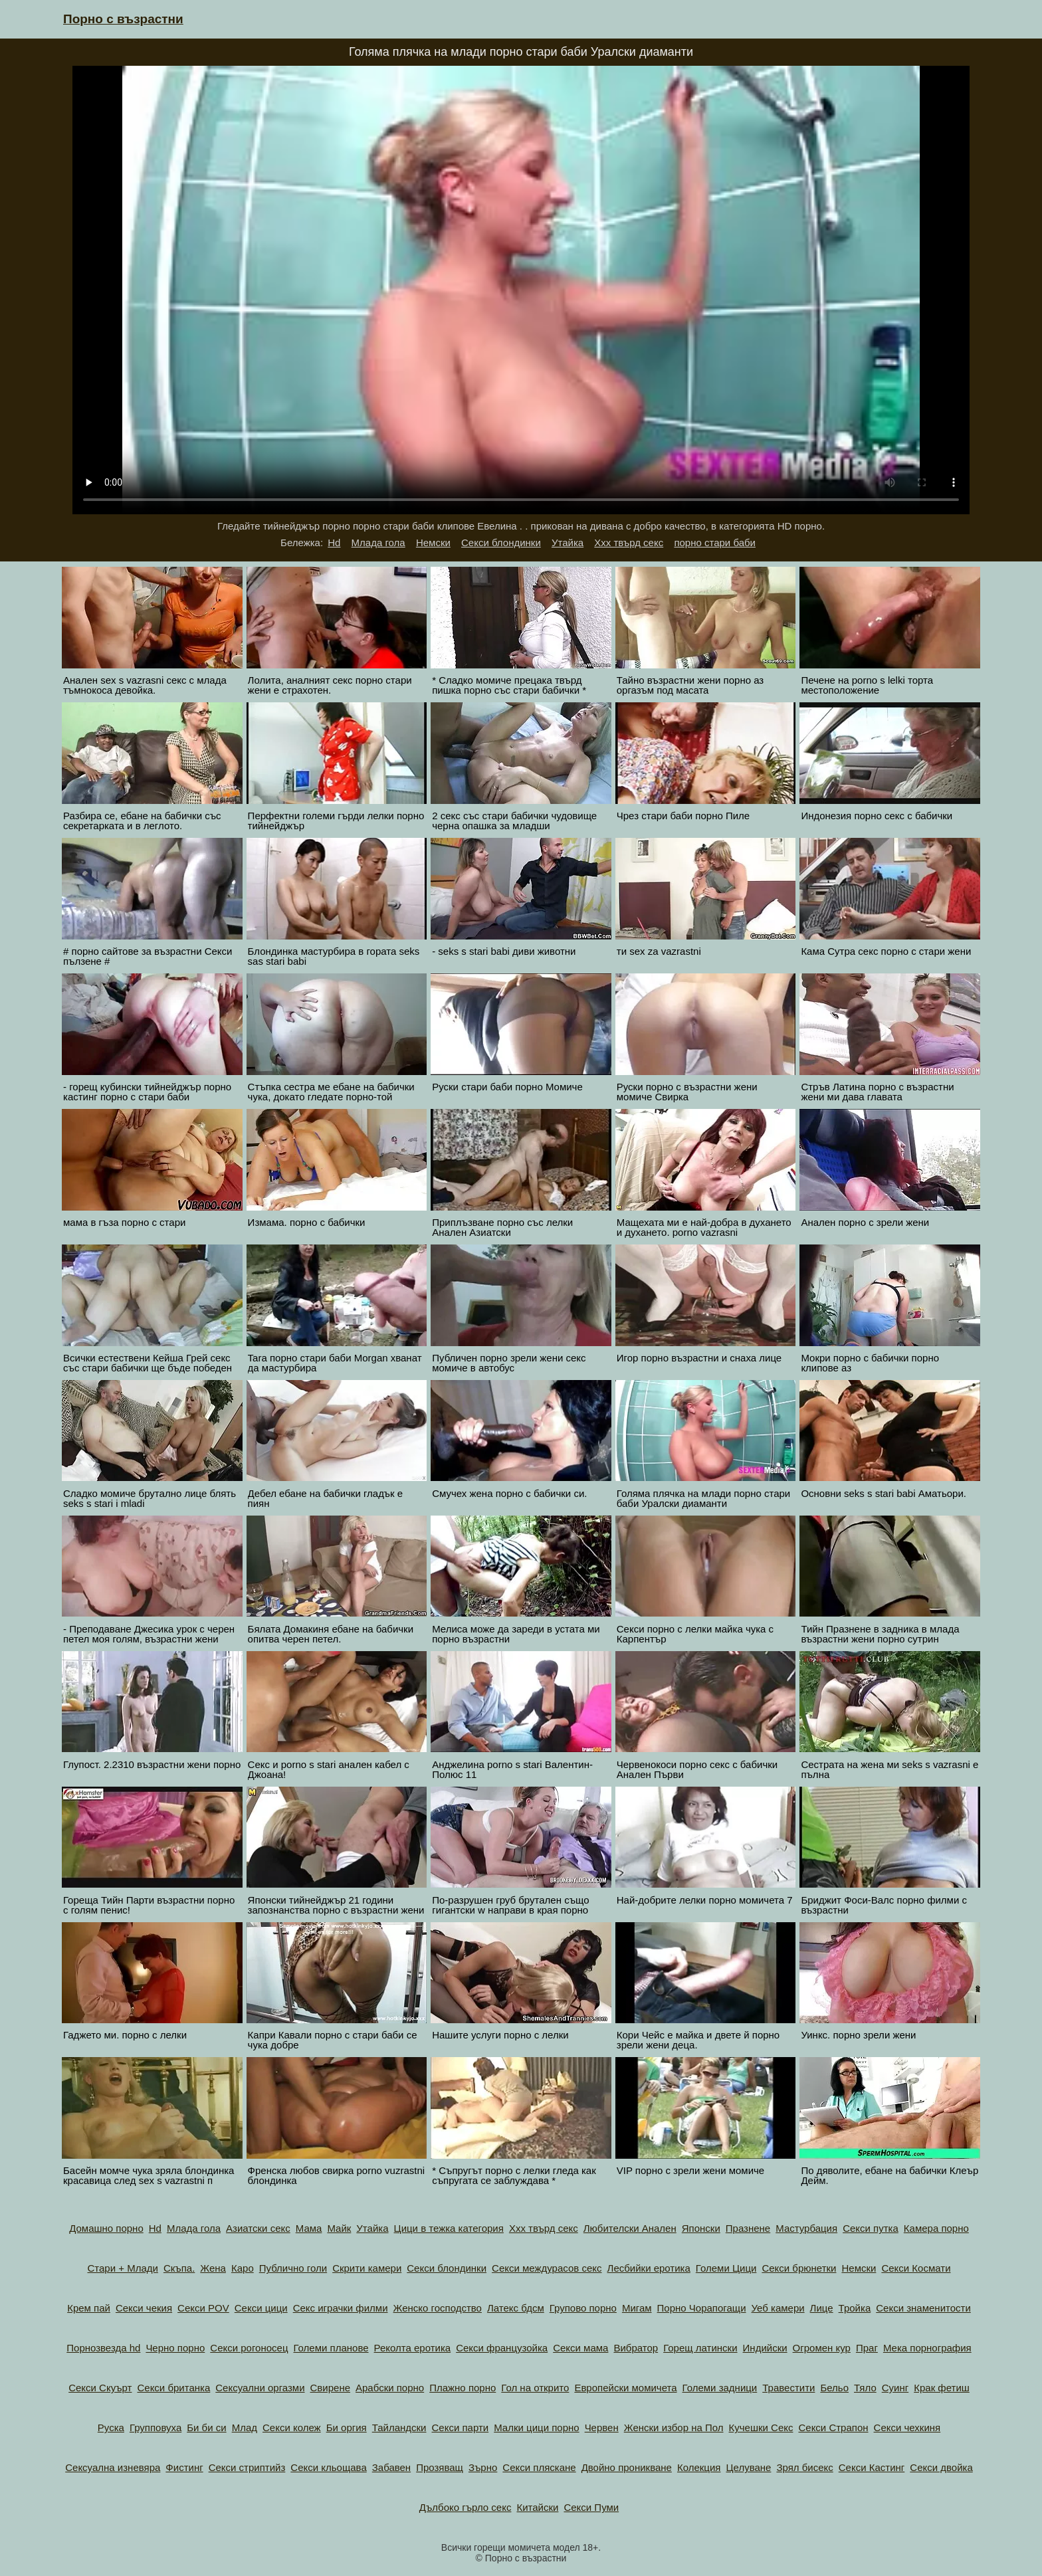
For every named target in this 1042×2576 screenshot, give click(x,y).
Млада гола (378, 542)
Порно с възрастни (123, 19)
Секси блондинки (501, 542)
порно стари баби (715, 542)
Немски (433, 542)
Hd (334, 542)
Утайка (567, 542)
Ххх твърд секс (628, 542)
